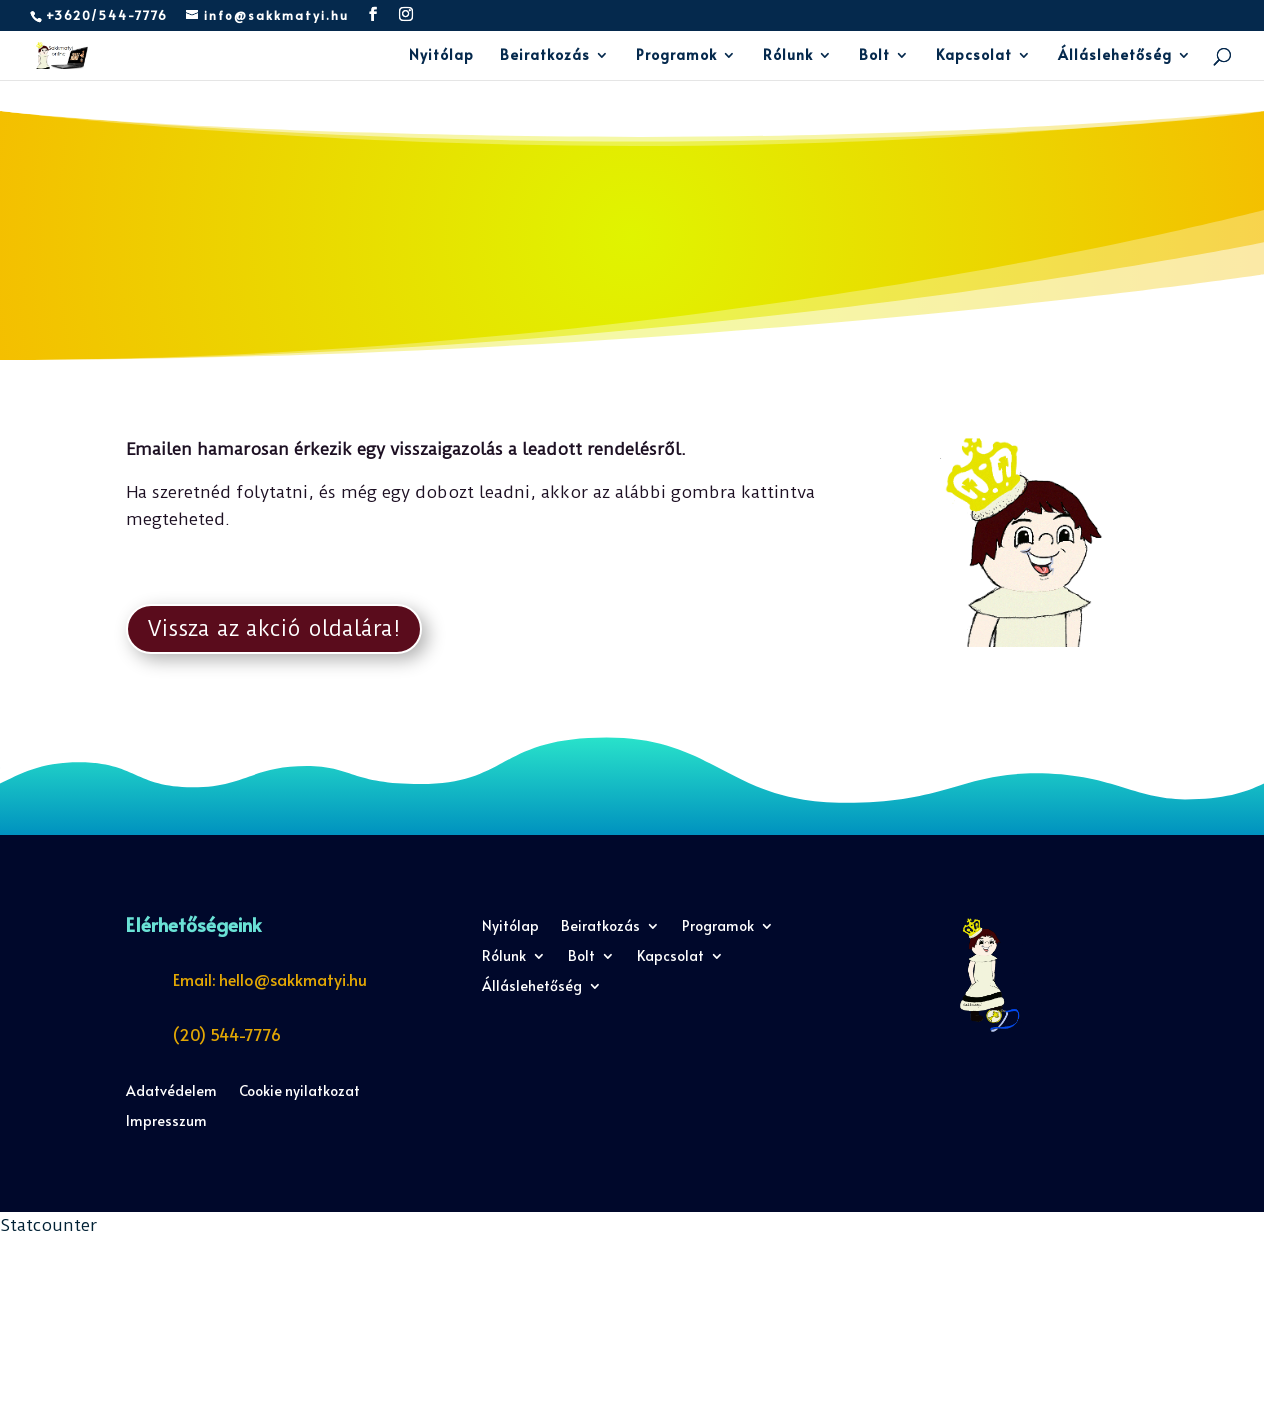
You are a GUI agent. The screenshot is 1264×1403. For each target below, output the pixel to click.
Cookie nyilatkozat (299, 1092)
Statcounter (48, 1225)
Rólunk (788, 56)
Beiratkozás (545, 56)
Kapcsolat (974, 56)
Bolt (874, 56)
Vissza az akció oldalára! (274, 628)
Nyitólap (441, 56)
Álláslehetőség (1115, 56)
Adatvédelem (171, 1092)
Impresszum (166, 1122)
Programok (676, 56)
